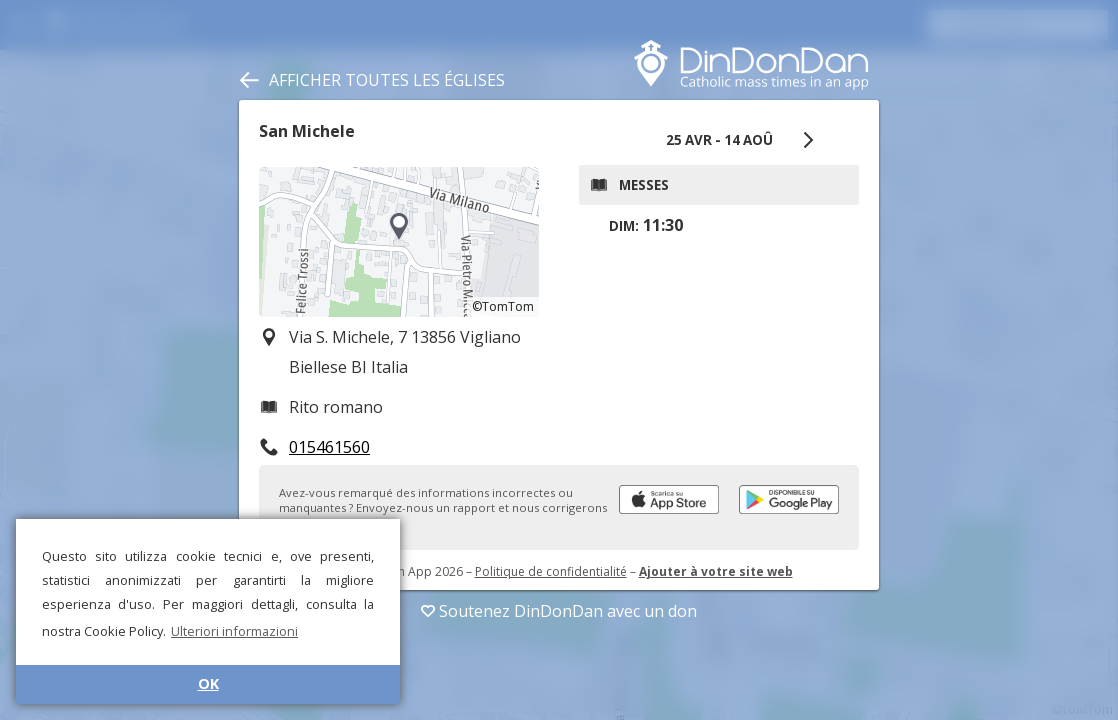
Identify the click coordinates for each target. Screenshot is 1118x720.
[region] (399, 242)
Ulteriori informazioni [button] (234, 631)
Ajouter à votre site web (716, 571)
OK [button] (208, 683)
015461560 (329, 447)
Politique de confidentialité (551, 571)
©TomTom (503, 306)
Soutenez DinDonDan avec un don (559, 611)
